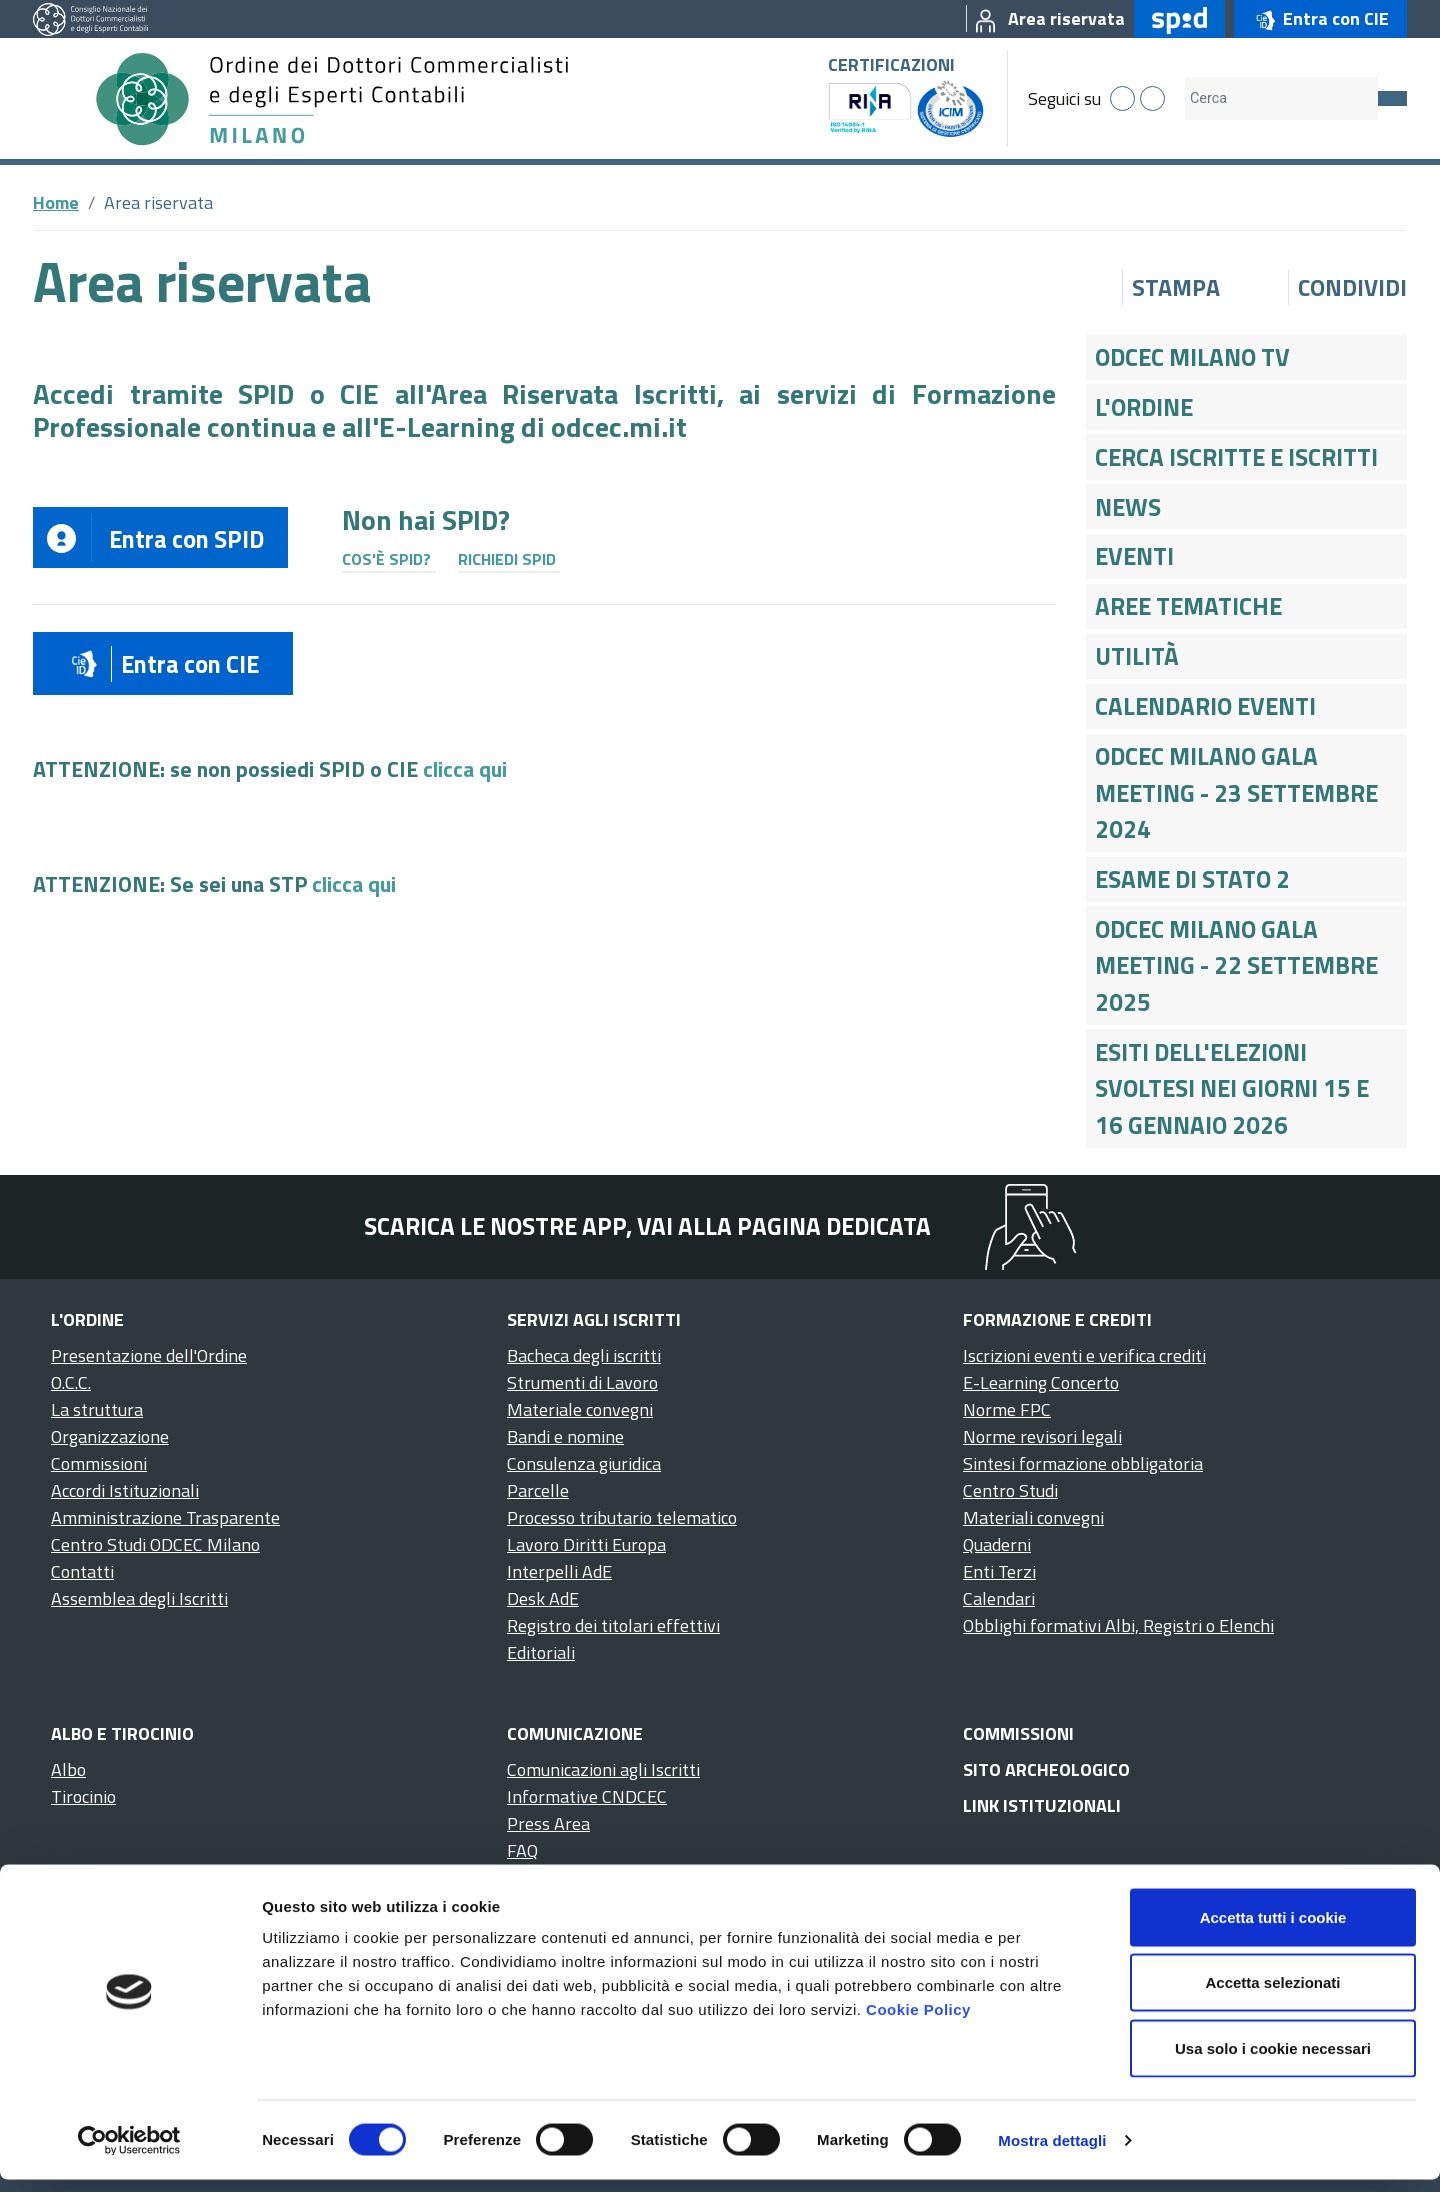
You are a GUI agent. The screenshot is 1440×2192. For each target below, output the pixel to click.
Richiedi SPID (507, 559)
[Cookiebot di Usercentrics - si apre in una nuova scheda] (129, 2153)
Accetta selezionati (1272, 1995)
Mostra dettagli (1052, 2152)
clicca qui (465, 769)
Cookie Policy (918, 2021)
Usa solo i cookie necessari (1273, 2060)
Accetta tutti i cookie (1273, 1929)
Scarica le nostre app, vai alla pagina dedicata (647, 1226)
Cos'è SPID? (386, 559)
